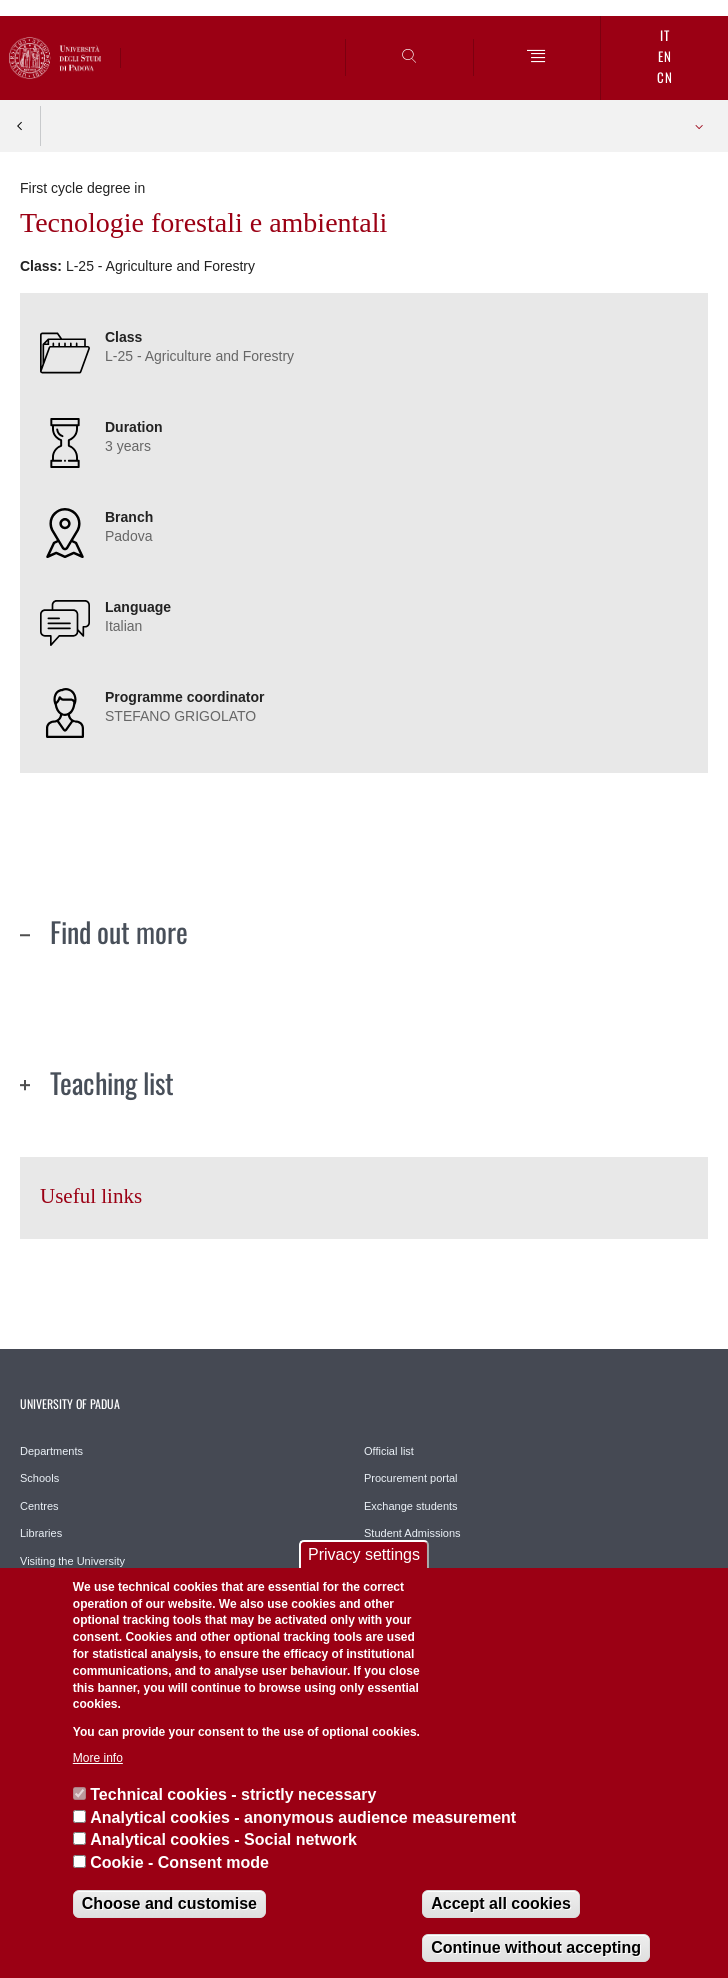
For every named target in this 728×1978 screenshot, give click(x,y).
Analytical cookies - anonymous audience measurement (303, 1817)
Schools (39, 1478)
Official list (389, 1451)
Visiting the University (72, 1561)
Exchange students (411, 1506)
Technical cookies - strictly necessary (233, 1794)
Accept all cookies (501, 1903)
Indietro (20, 126)
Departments (51, 1451)
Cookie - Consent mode (179, 1862)
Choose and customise (169, 1903)
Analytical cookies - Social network (223, 1839)
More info (98, 1758)
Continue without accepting (536, 1947)
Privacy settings (364, 1554)
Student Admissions (412, 1533)
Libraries (41, 1533)
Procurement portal (411, 1478)
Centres (39, 1506)
